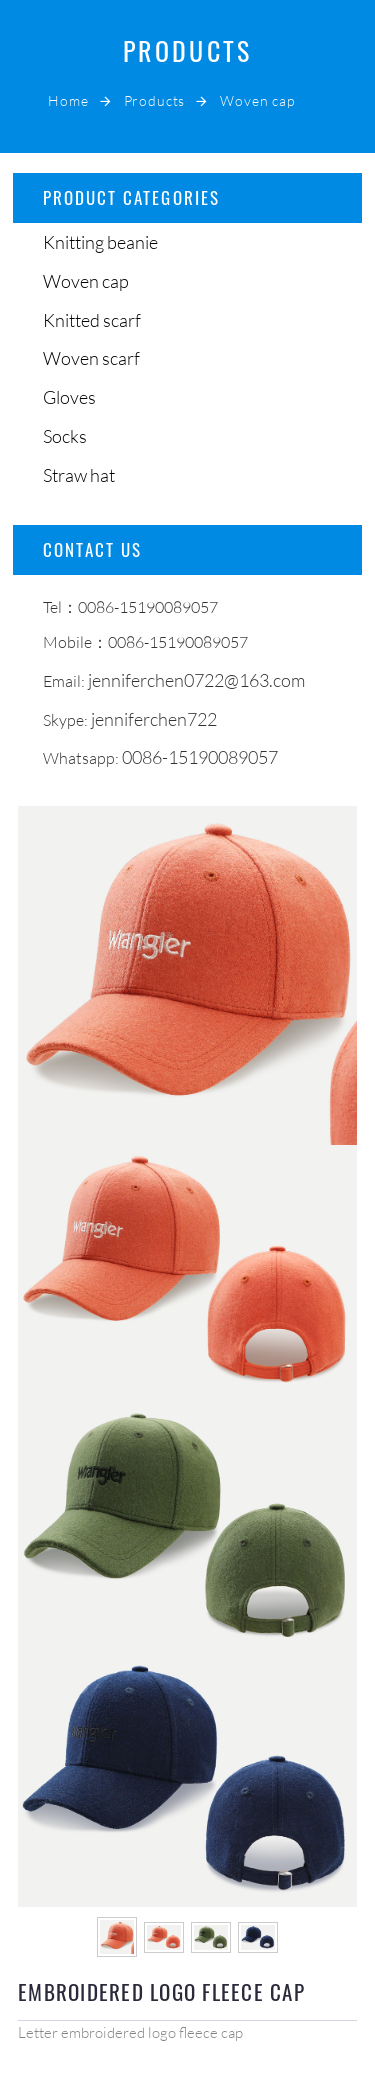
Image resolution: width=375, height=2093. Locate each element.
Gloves (69, 397)
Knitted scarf (92, 320)
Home (68, 100)
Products (155, 100)
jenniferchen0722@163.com (196, 680)
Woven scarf (91, 358)
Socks (65, 436)
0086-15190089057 (200, 757)
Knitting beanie (100, 242)
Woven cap (257, 100)
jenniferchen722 (154, 719)
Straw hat (79, 475)
